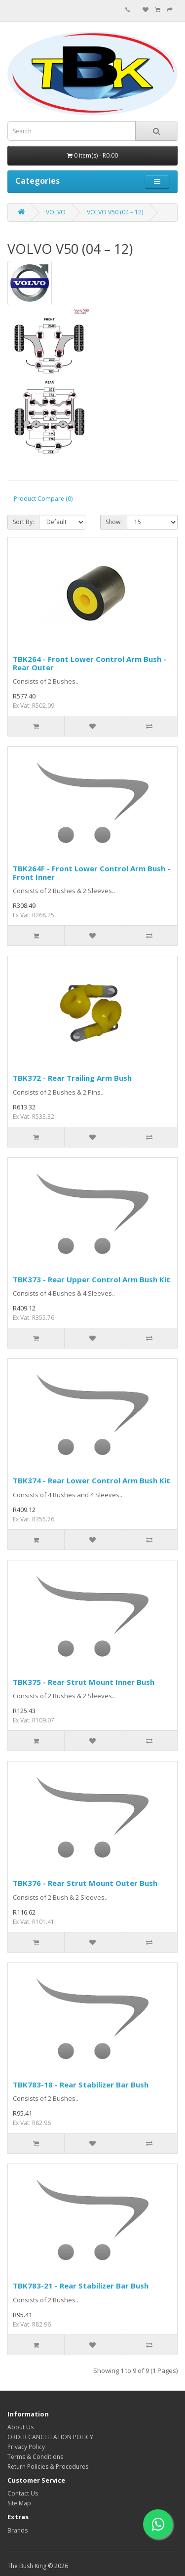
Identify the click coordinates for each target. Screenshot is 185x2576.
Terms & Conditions (35, 2457)
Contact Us (22, 2493)
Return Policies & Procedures (47, 2466)
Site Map (19, 2503)
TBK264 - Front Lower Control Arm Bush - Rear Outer (89, 663)
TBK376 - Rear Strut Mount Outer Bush (85, 1883)
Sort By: (23, 522)
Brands (17, 2530)
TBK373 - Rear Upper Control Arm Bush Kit (91, 1279)
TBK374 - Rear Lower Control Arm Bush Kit (91, 1480)
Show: (114, 522)
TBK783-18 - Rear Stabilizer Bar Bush (80, 2084)
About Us (20, 2427)
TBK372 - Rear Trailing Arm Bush (72, 1078)
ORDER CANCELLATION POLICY (50, 2437)
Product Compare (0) (43, 498)
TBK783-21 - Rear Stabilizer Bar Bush (80, 2285)
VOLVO (56, 212)
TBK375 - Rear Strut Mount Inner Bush (83, 1682)
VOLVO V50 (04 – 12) (115, 212)
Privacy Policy (26, 2447)
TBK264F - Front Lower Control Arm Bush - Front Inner (91, 872)
